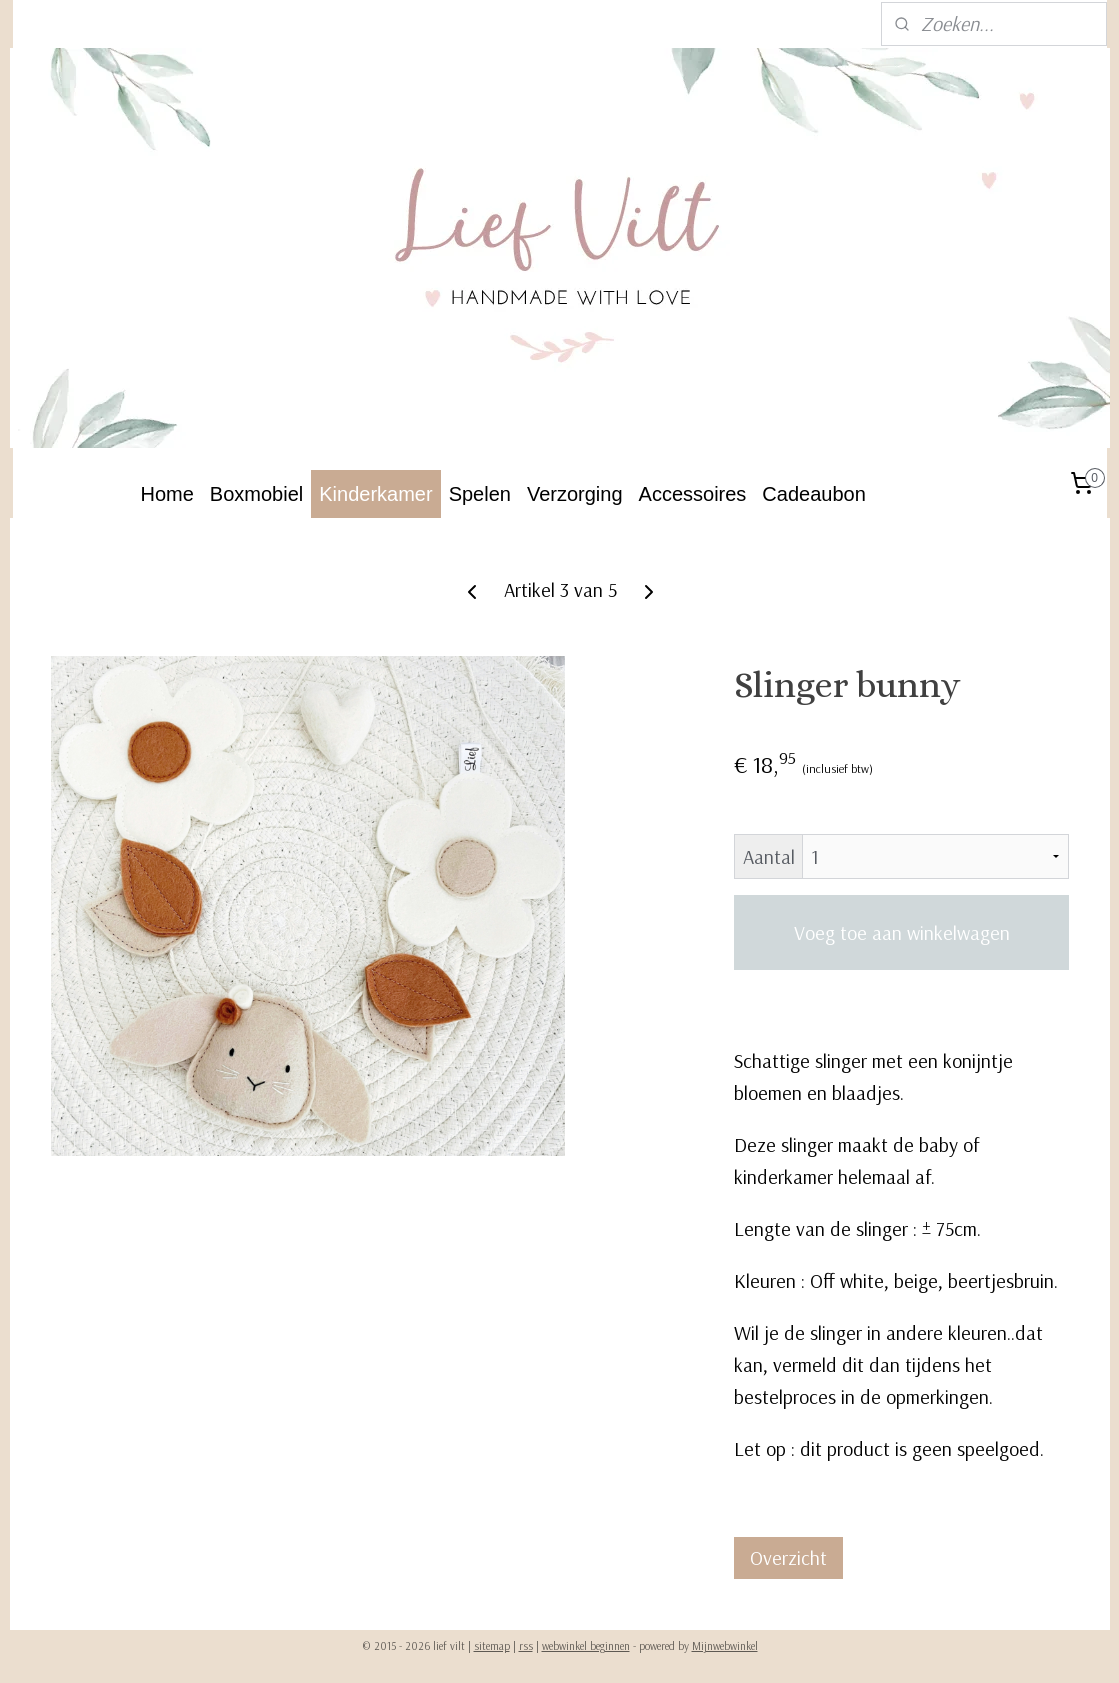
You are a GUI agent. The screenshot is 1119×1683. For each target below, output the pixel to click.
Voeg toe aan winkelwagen (901, 932)
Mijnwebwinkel (725, 1646)
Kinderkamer (375, 494)
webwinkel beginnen (586, 1646)
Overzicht (788, 1557)
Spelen (480, 494)
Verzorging (575, 494)
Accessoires (693, 494)
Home (167, 494)
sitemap (492, 1646)
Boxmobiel (256, 494)
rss (526, 1646)
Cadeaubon (813, 494)
